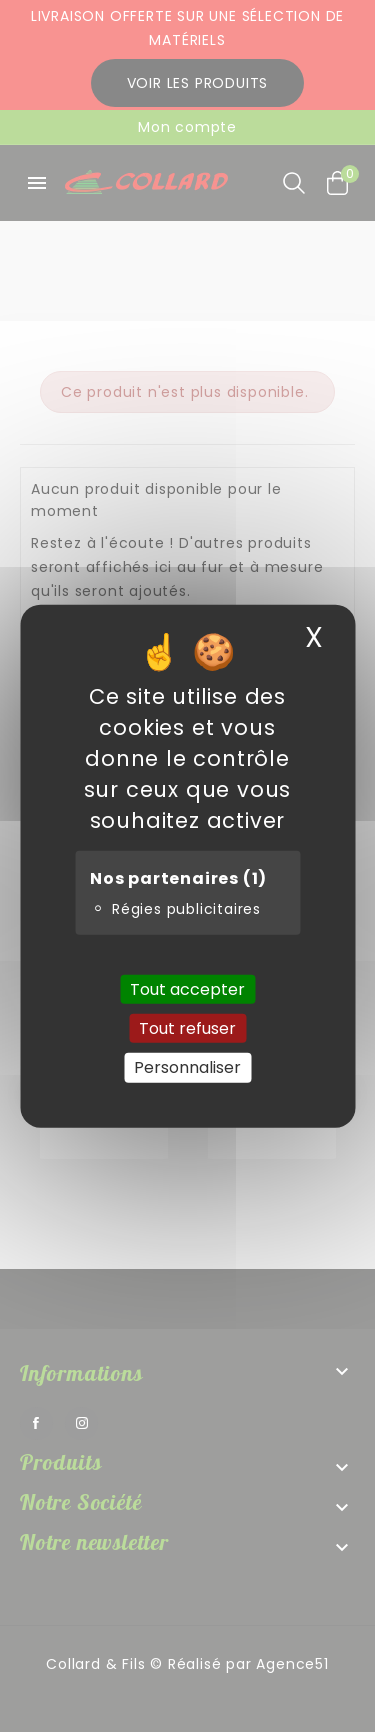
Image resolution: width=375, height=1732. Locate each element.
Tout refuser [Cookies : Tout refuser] (187, 1028)
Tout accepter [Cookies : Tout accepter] (187, 989)
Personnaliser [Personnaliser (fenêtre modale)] (187, 1067)
